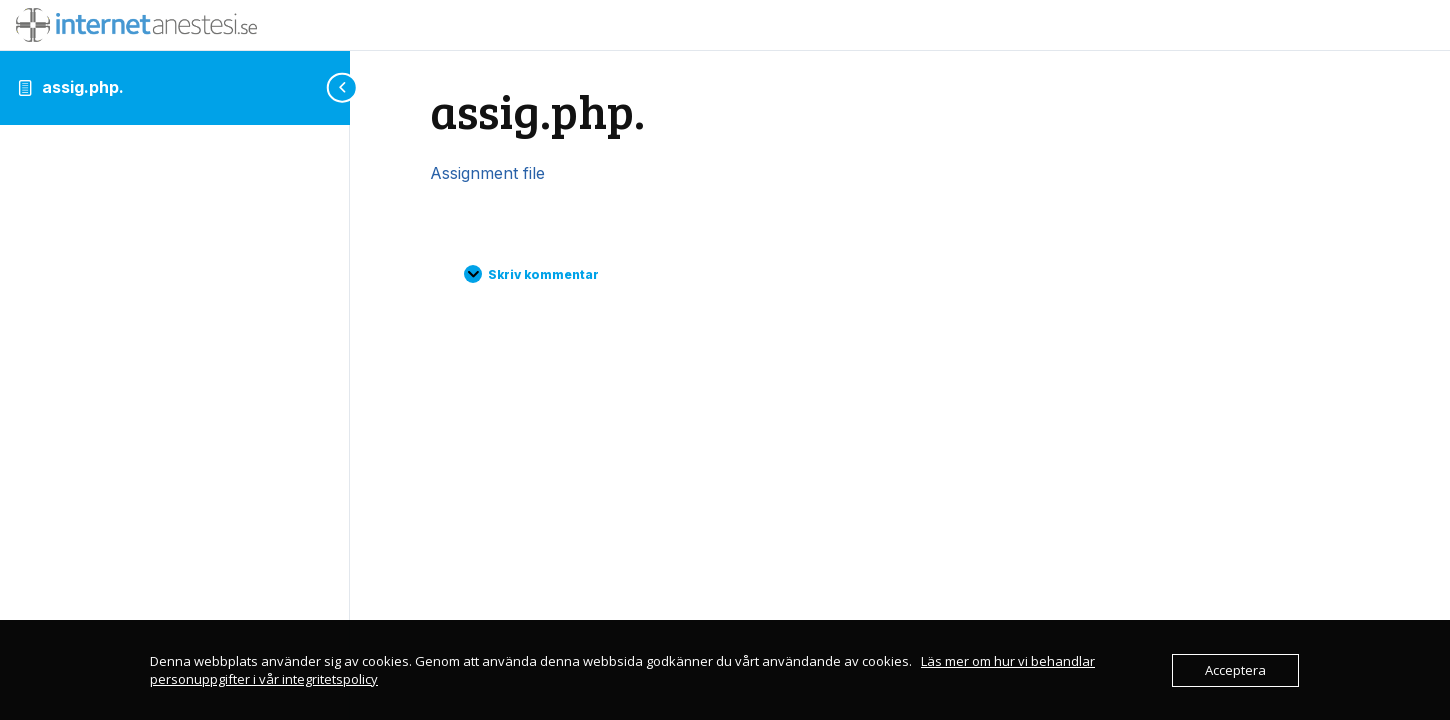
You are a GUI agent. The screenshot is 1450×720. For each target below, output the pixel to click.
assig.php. (83, 87)
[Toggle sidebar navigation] (344, 87)
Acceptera (1235, 670)
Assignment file (487, 173)
